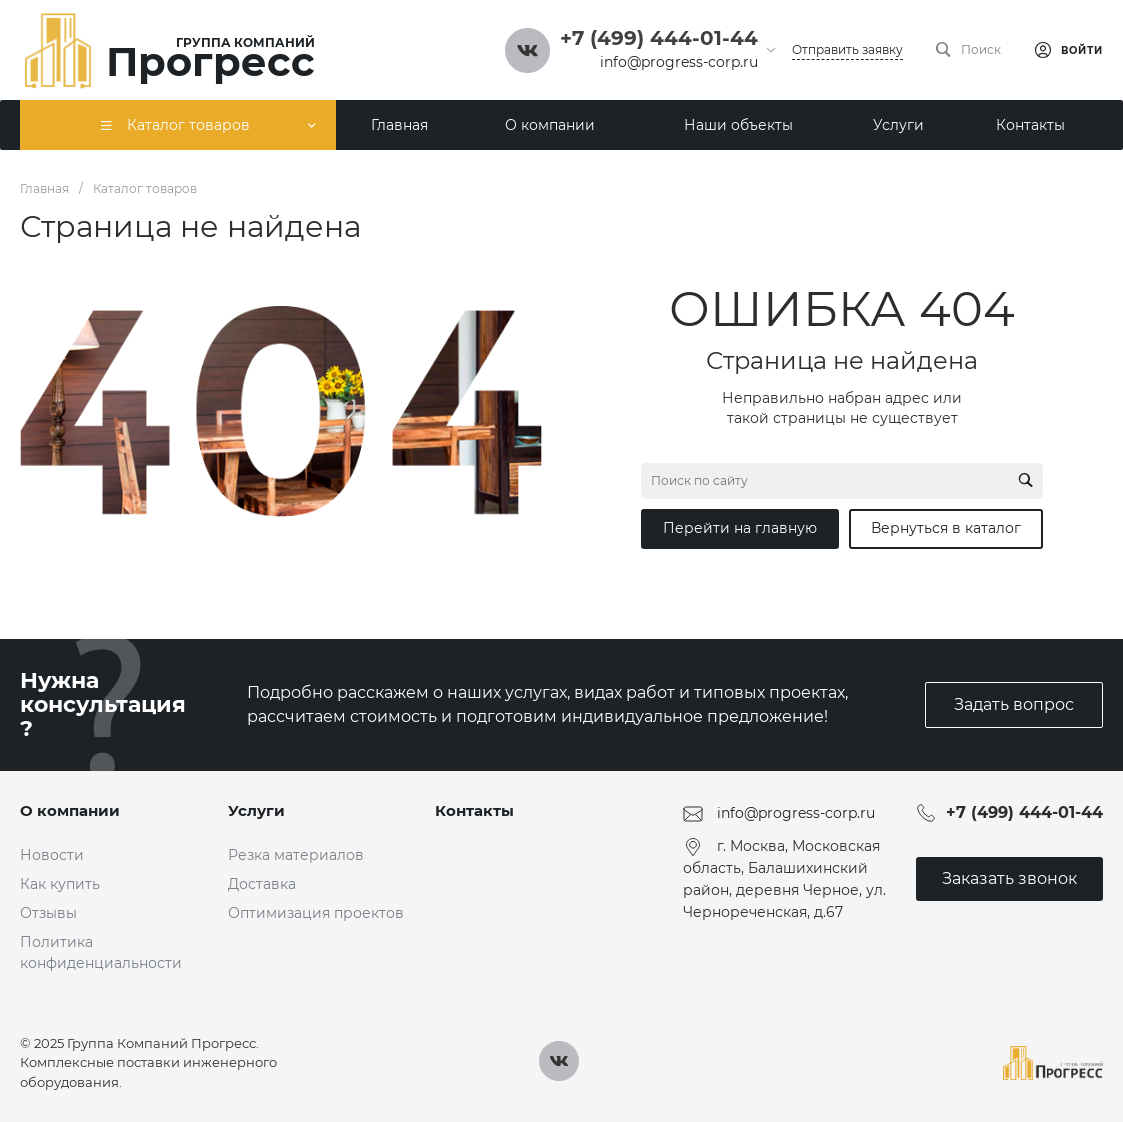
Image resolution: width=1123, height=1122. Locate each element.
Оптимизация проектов (316, 913)
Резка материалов (296, 855)
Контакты (474, 810)
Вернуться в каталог (946, 528)
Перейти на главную (740, 528)
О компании (70, 810)
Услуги (256, 810)
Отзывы (48, 913)
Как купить (60, 884)
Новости (52, 855)
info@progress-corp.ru (679, 62)
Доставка (262, 884)
